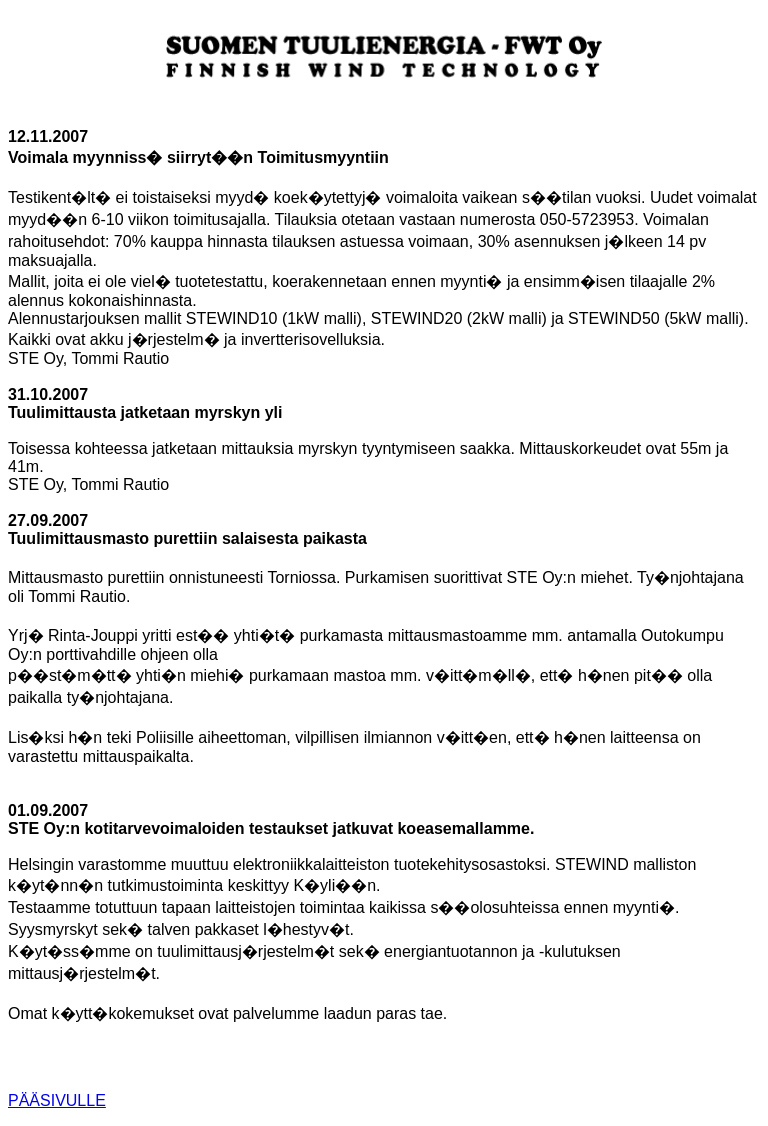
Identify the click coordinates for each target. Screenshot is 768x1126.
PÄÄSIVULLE (57, 1100)
